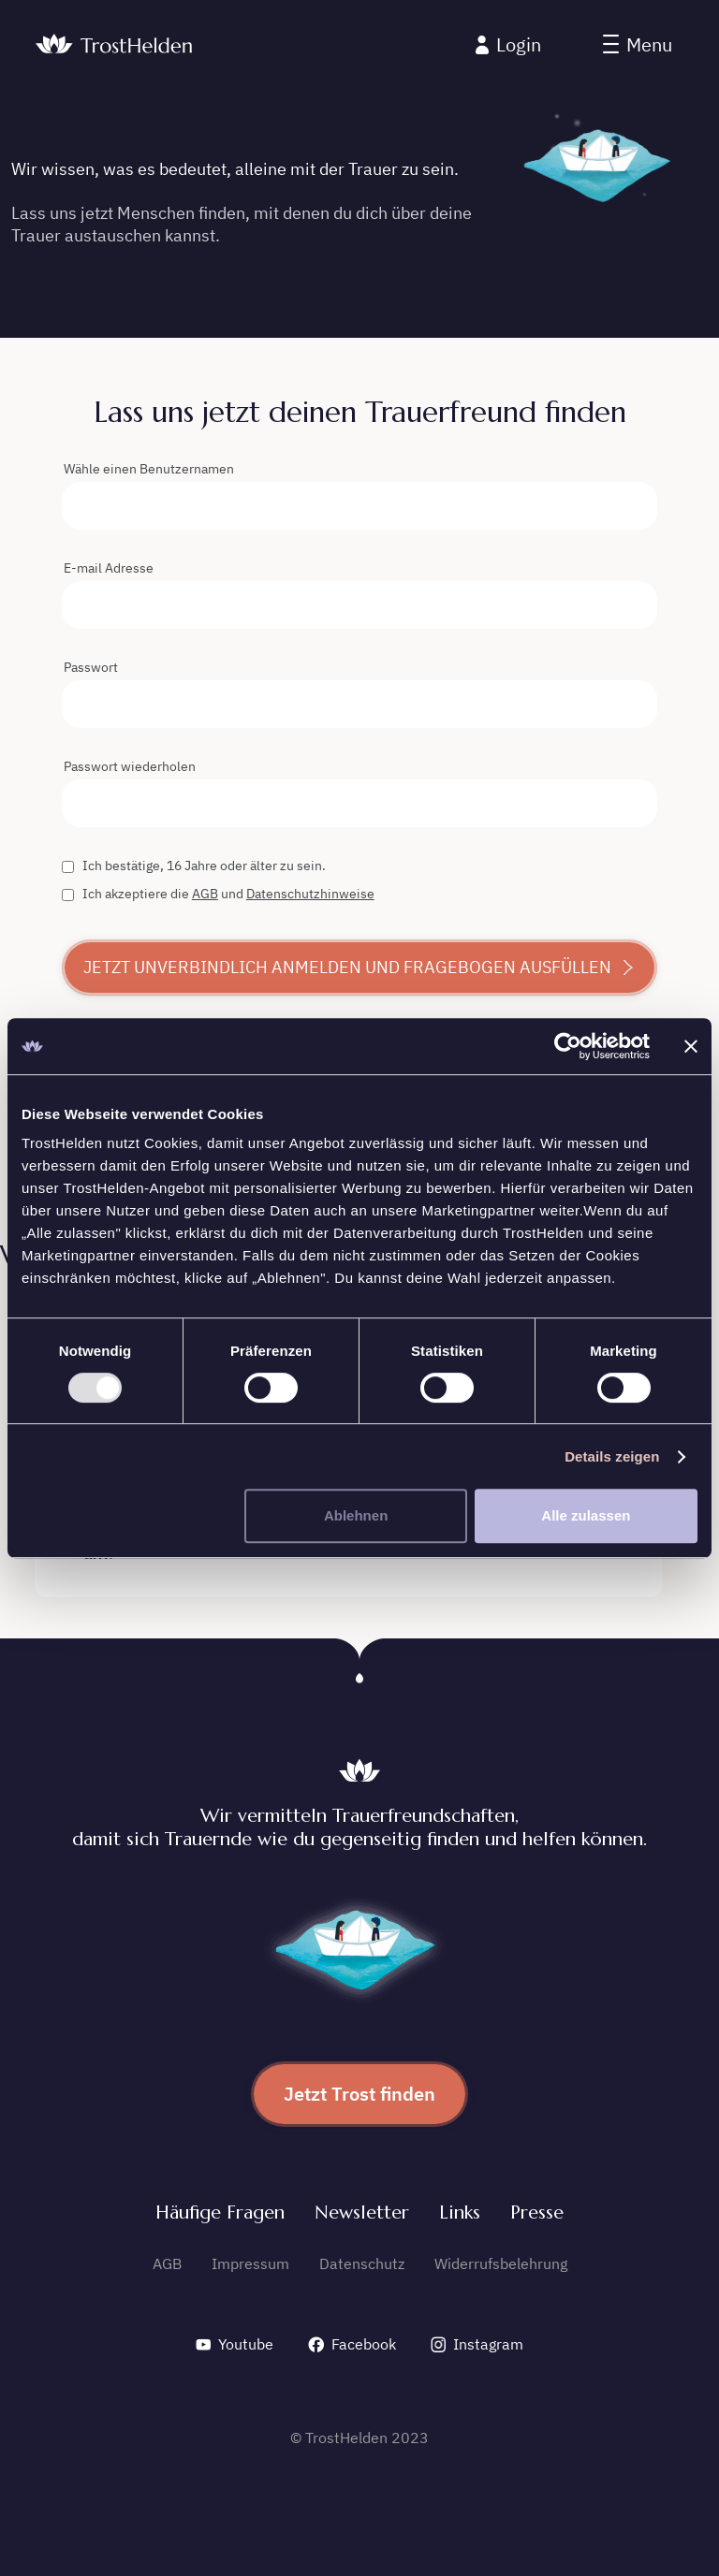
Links (459, 2213)
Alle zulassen (585, 1515)
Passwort (91, 667)
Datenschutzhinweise (310, 893)
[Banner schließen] (690, 1046)
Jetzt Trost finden (359, 2093)
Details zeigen (612, 1456)
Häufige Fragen (220, 2213)
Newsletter (362, 2213)
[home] (114, 45)
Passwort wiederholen (130, 766)
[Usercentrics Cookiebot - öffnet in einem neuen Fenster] (568, 1046)
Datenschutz (361, 2263)
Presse (537, 2213)
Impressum (250, 2263)
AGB (205, 893)
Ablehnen (356, 1515)
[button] (637, 45)
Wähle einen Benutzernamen (149, 468)
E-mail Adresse (109, 568)
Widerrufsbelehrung (500, 2263)
